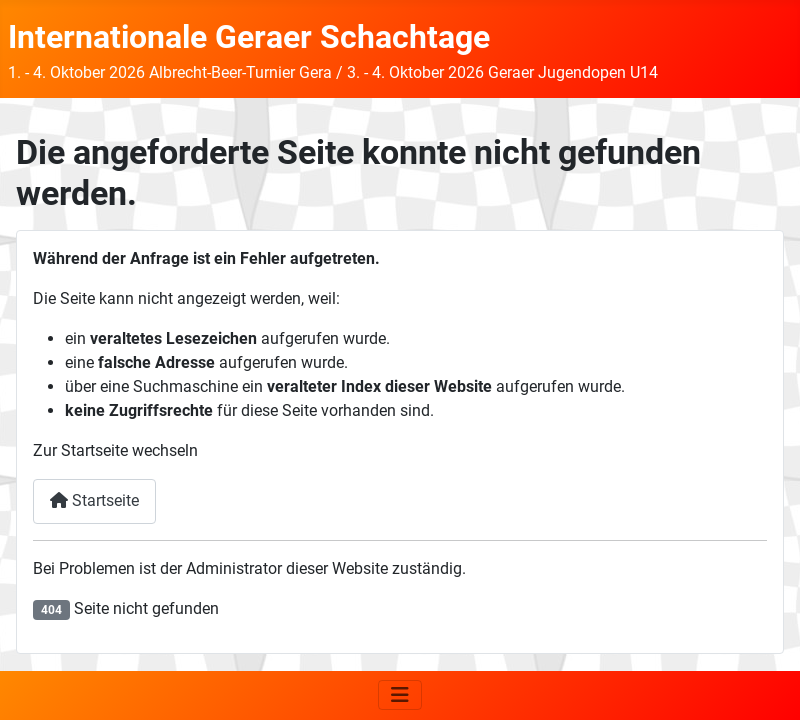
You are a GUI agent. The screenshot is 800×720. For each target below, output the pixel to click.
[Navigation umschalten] (400, 695)
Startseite (94, 500)
